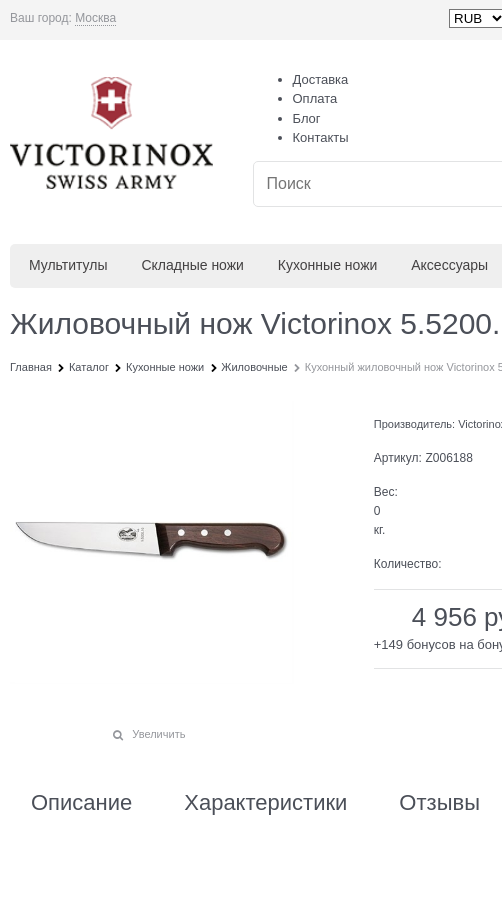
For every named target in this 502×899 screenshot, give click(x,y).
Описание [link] (81, 803)
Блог (307, 118)
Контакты (321, 137)
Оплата (315, 98)
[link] (95, 18)
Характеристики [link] (265, 803)
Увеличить (158, 734)
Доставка (321, 79)
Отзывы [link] (439, 803)
